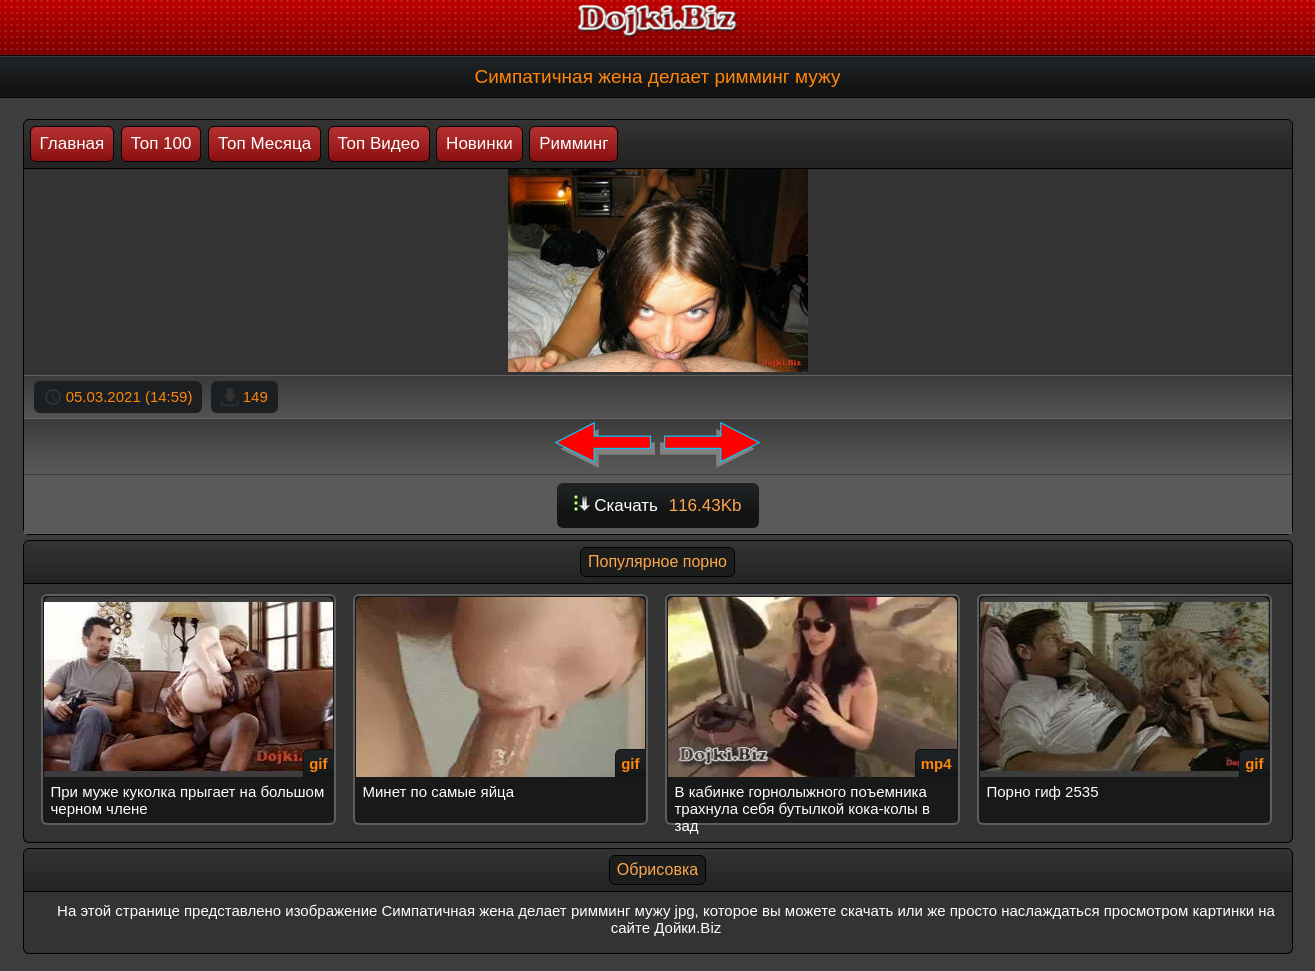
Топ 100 (161, 143)
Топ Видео (379, 143)
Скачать (658, 505)
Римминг (573, 143)
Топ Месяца (264, 143)
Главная (72, 143)
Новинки (479, 143)
